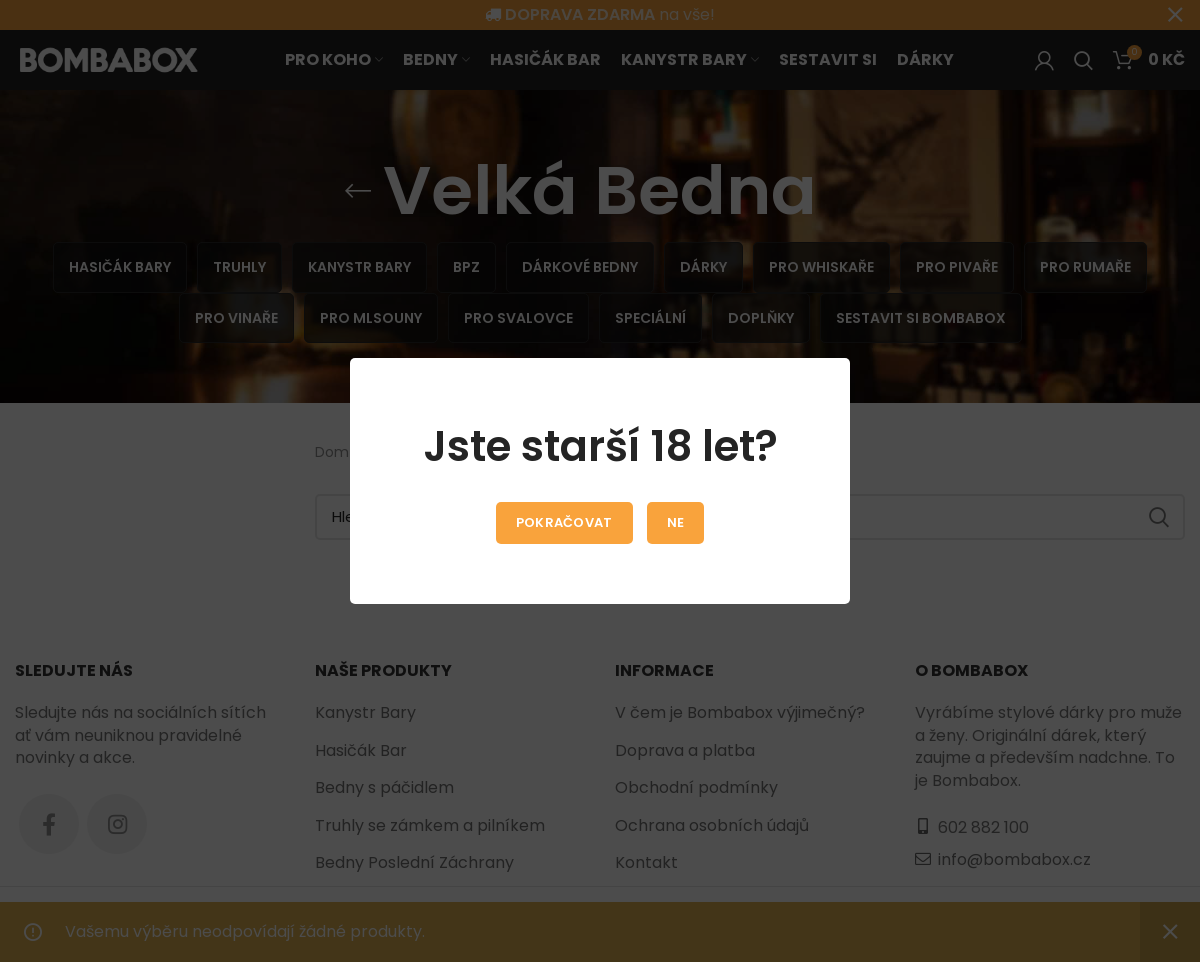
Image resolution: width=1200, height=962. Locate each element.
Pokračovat (564, 522)
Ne (676, 522)
